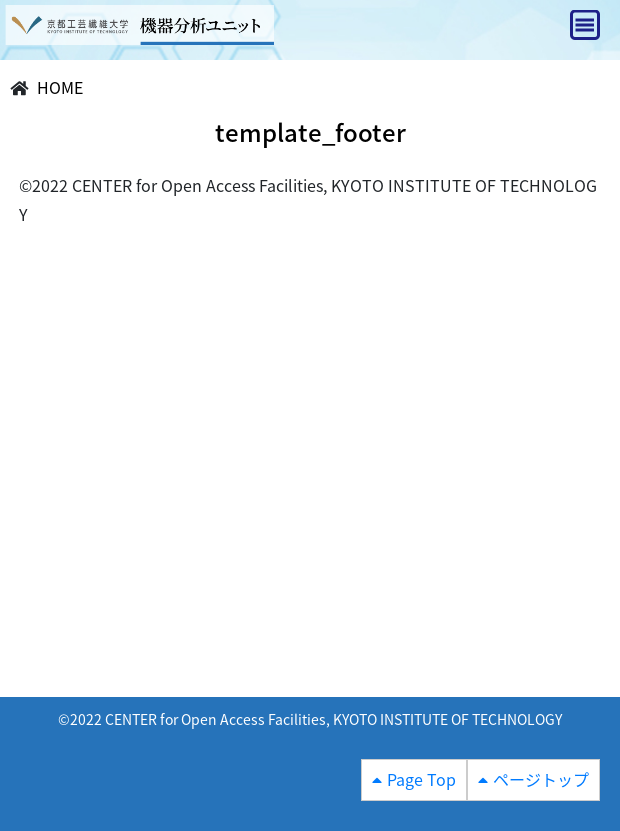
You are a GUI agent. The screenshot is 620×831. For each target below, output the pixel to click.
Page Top (421, 779)
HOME (60, 87)
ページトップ (541, 779)
